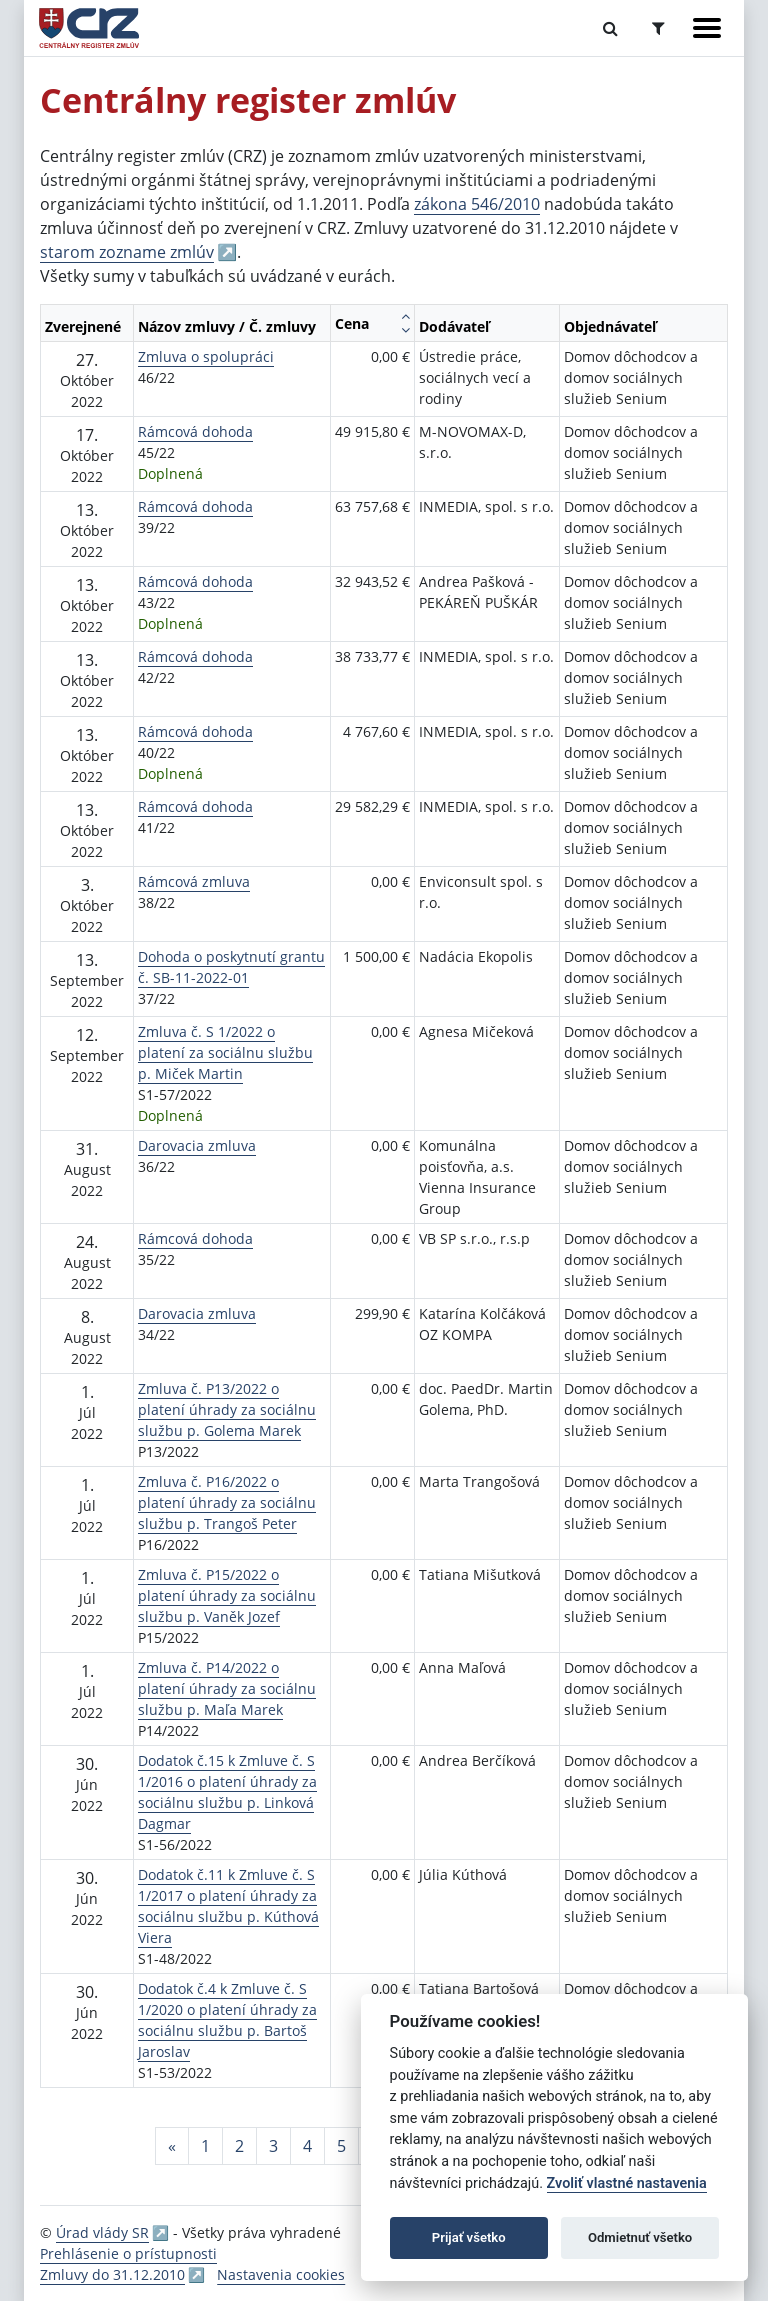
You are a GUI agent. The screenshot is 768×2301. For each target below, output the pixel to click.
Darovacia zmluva (197, 1145)
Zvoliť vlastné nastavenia (627, 2183)
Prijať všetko (469, 2237)
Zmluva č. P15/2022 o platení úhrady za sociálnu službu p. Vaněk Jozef (227, 1595)
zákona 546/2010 (477, 204)
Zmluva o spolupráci (206, 356)
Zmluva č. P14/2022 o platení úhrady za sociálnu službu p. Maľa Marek (227, 1688)
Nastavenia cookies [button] (281, 2274)
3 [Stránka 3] (273, 2146)
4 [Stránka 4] (307, 2146)
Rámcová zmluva (194, 881)
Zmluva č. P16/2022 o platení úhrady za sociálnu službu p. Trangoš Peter (227, 1502)
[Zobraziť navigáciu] (707, 28)
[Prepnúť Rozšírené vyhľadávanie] (658, 28)
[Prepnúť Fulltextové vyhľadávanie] (610, 28)
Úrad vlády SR (102, 2232)
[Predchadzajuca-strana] (172, 2146)
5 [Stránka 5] (341, 2146)
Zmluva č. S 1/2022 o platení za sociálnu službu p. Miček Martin (225, 1052)
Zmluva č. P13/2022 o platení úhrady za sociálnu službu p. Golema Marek (227, 1409)
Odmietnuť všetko (640, 2237)
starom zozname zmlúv (127, 252)
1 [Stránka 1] (205, 2146)
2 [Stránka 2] (239, 2146)
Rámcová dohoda (195, 431)
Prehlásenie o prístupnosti (128, 2253)
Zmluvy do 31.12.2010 (112, 2274)
